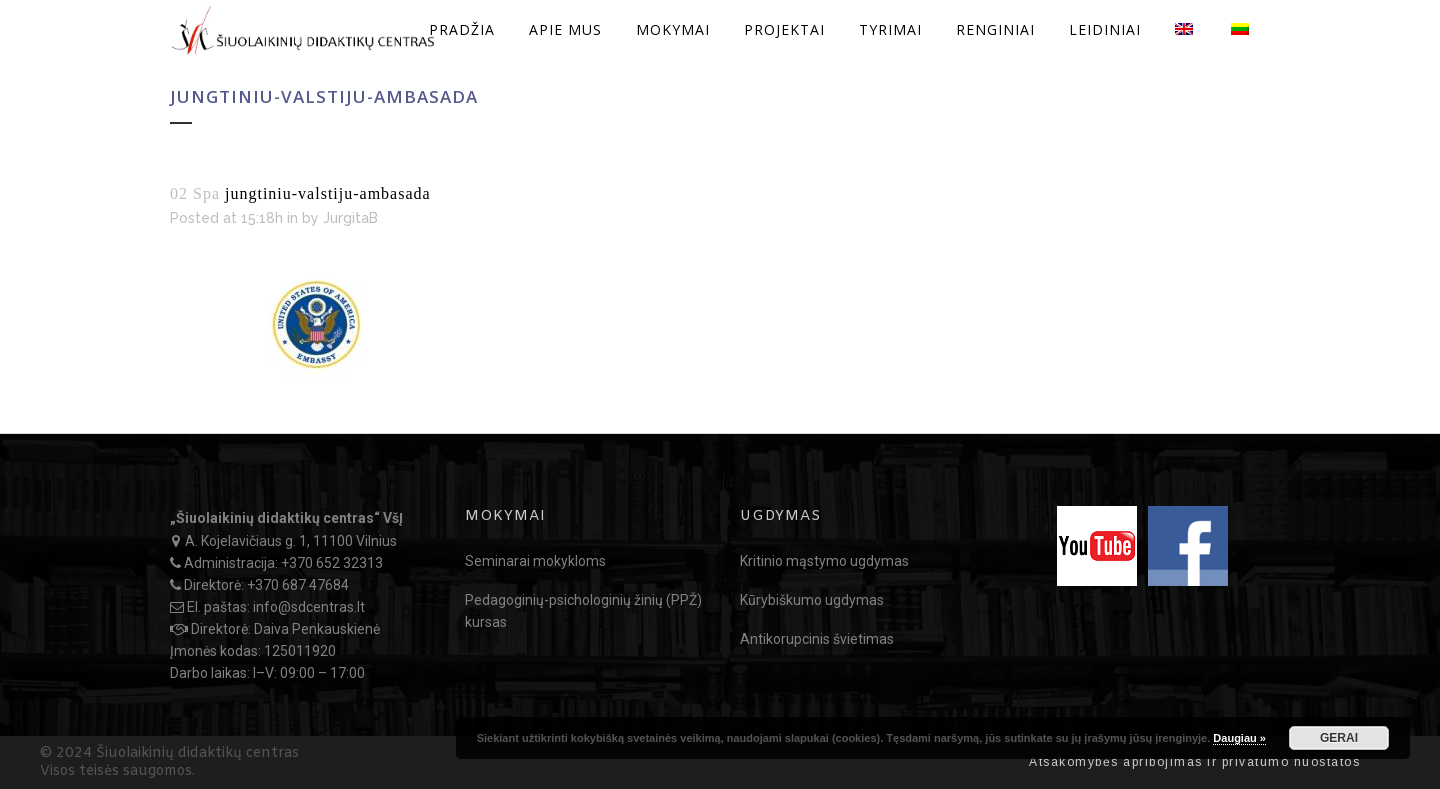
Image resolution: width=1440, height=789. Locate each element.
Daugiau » (1239, 738)
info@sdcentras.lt (309, 607)
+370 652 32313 (332, 563)
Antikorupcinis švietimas (817, 639)
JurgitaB (350, 218)
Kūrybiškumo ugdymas (812, 600)
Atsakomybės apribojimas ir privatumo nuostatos (1194, 762)
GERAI (1339, 738)
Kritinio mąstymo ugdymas (824, 561)
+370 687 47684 (298, 585)
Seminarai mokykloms (535, 561)
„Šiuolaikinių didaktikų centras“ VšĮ (286, 518)
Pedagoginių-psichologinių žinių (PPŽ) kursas (583, 611)
